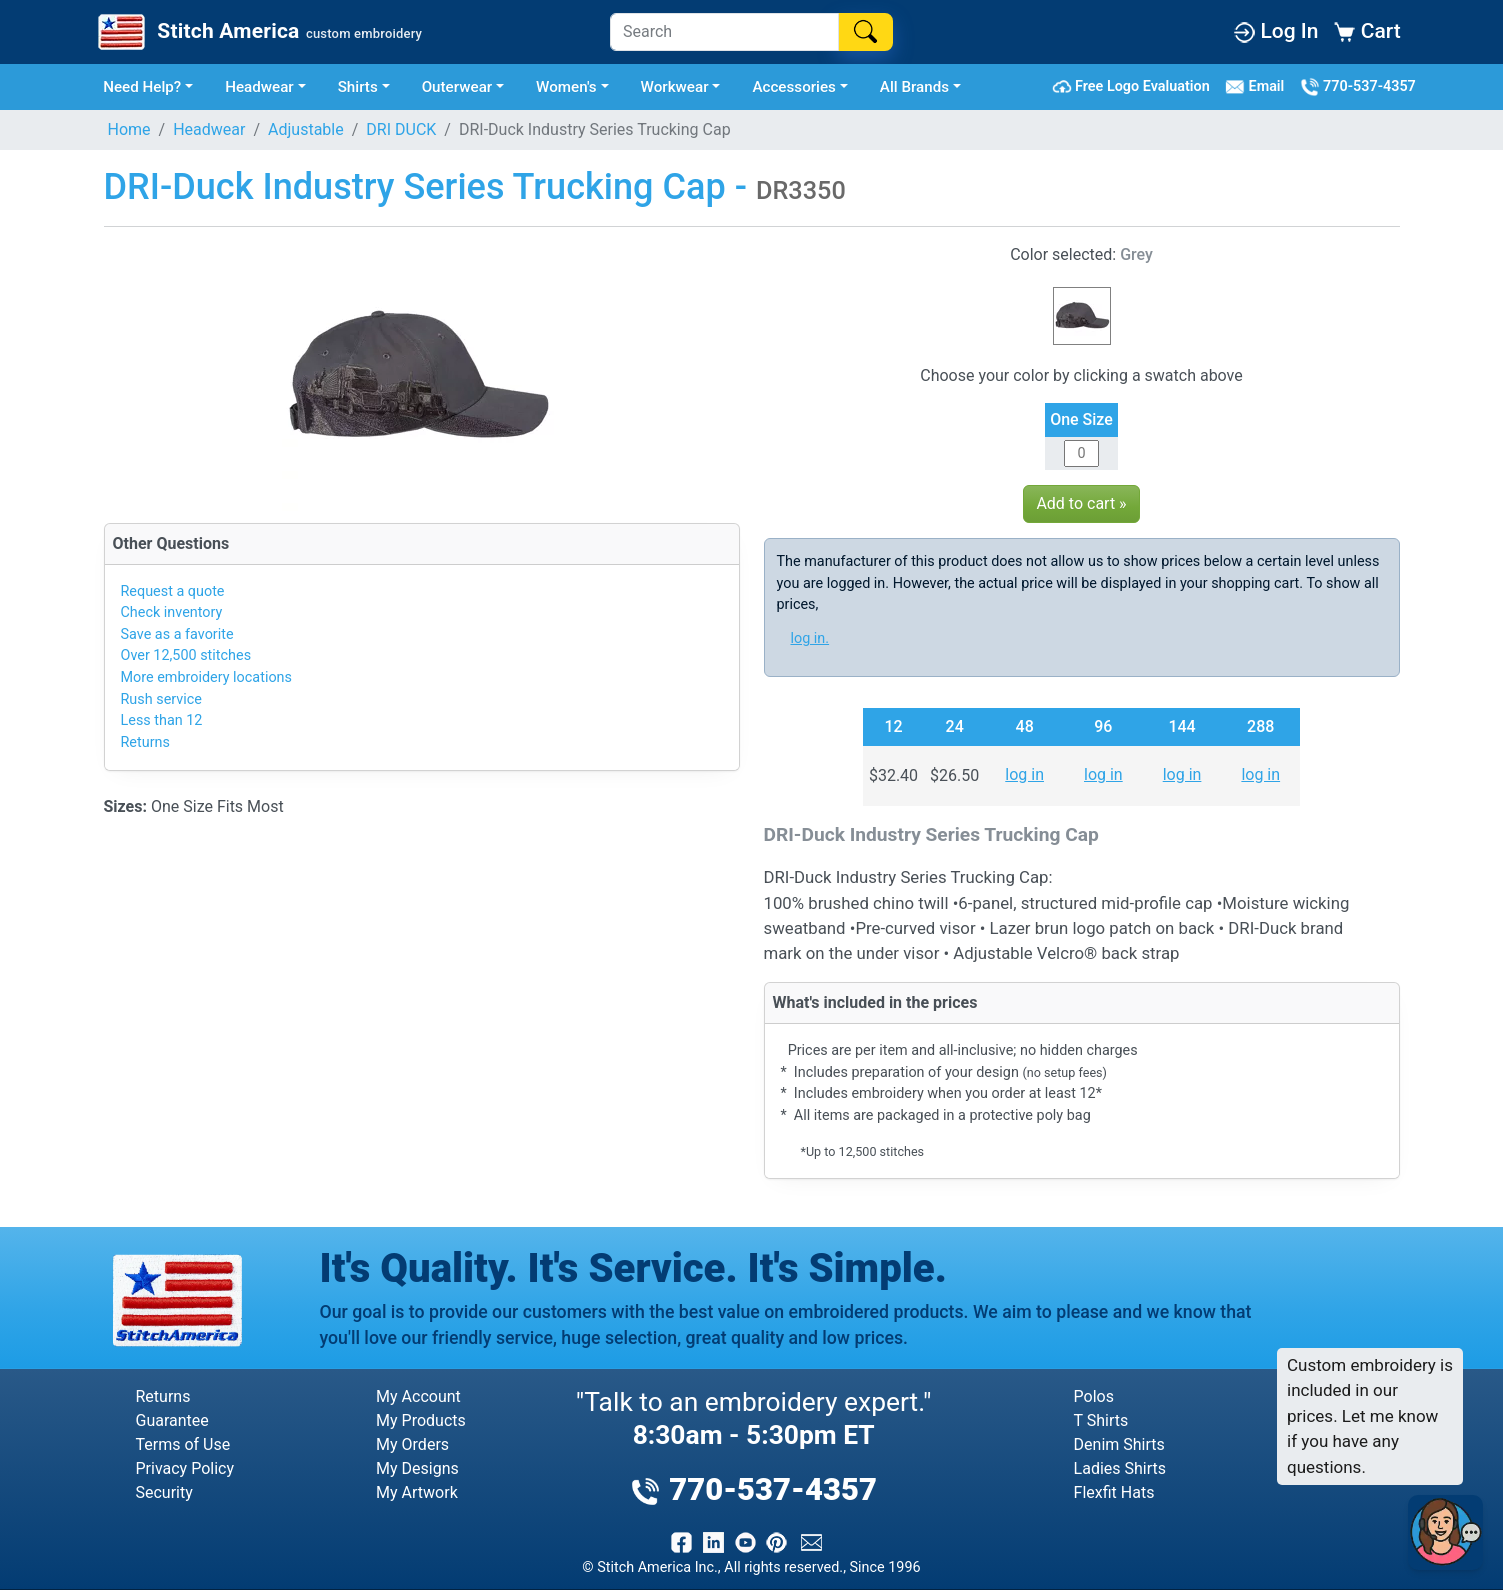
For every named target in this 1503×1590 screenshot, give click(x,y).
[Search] (724, 32)
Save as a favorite (177, 634)
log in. (810, 638)
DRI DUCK (401, 129)
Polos (1094, 1396)
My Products (421, 1420)
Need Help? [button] (142, 87)
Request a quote (173, 591)
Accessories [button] (794, 87)
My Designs (417, 1468)
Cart (1367, 31)
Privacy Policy (185, 1468)
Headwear (209, 129)
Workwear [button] (675, 87)
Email (1258, 87)
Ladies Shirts (1120, 1468)
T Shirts (1101, 1420)
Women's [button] (566, 87)
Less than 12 (162, 720)
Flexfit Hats (1114, 1492)
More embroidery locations (206, 677)
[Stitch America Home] (258, 32)
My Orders (412, 1444)
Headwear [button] (259, 87)
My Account (418, 1396)
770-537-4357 (1358, 87)
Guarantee (172, 1420)
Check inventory (172, 612)
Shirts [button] (358, 87)
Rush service (161, 699)
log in (1024, 774)
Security (164, 1492)
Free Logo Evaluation (1134, 87)
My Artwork (417, 1492)
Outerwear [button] (457, 87)
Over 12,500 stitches (186, 655)
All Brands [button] (914, 87)
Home (129, 129)
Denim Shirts (1119, 1444)
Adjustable (306, 129)
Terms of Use (183, 1444)
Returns (145, 742)
